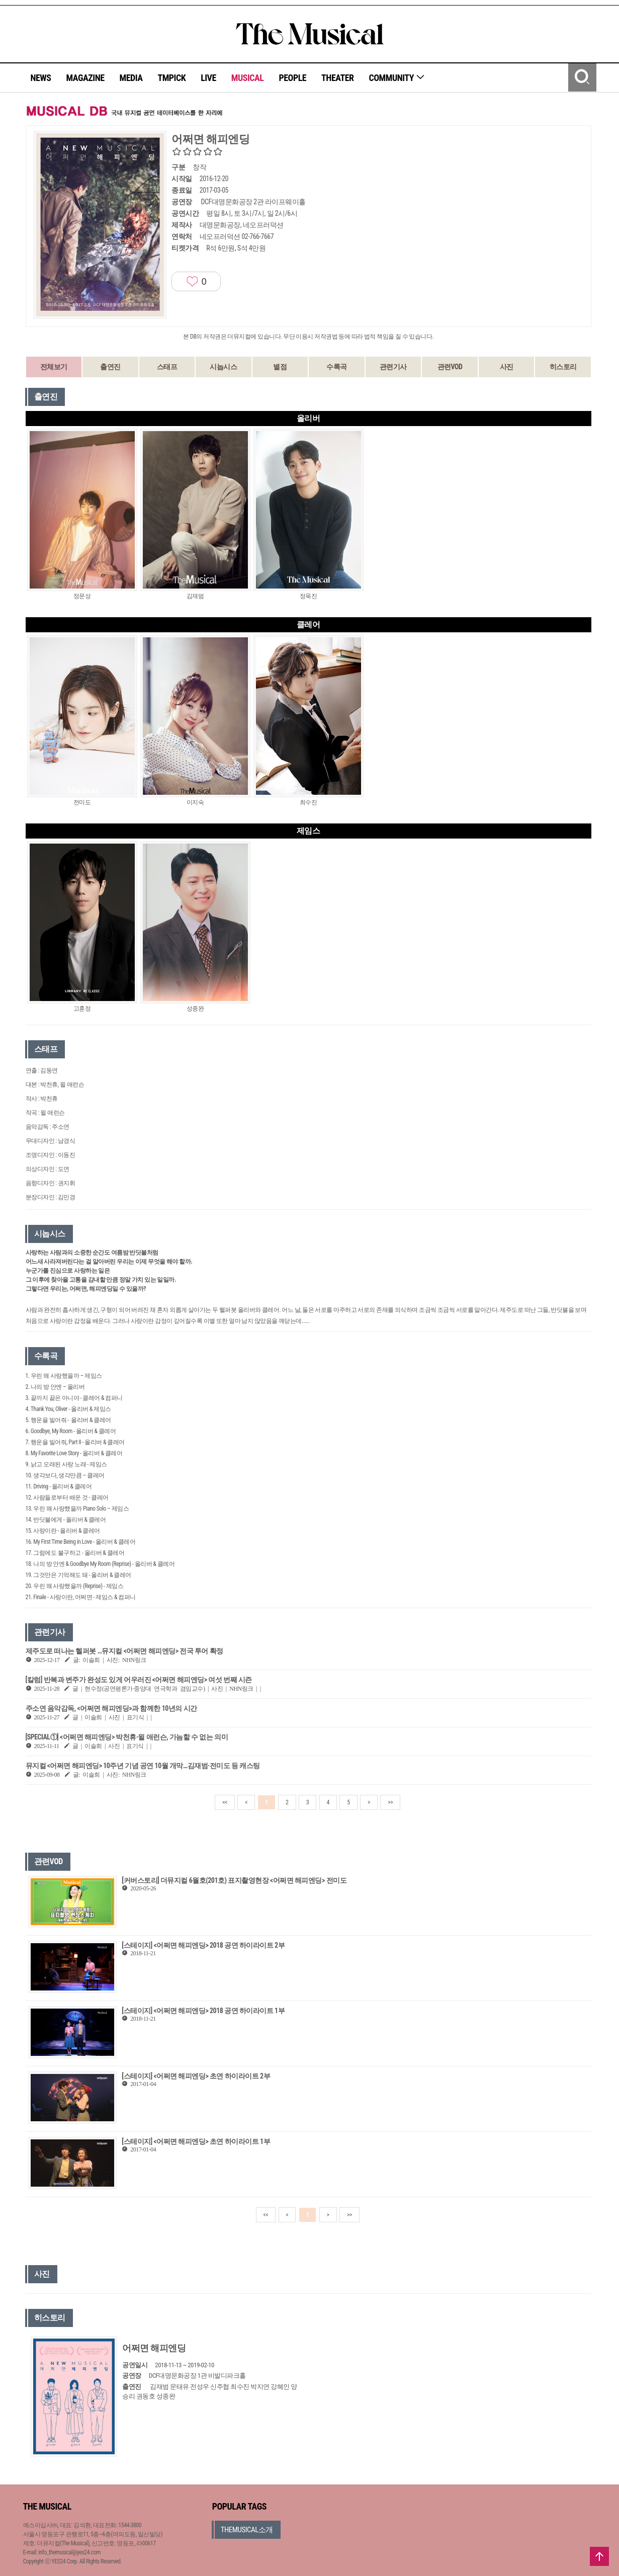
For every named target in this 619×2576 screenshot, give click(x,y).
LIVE (208, 77)
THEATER (337, 77)
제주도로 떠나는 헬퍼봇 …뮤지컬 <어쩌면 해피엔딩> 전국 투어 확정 (124, 1651)
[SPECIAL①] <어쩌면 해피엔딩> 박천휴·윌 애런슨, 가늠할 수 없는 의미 (127, 1737)
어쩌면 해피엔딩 (154, 2348)
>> (390, 1802)
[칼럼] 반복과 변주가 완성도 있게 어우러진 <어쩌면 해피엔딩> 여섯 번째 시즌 (139, 1680)
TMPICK (171, 77)
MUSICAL (247, 77)
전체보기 (53, 367)
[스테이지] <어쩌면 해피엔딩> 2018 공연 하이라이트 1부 (203, 2011)
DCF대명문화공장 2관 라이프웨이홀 (253, 202)
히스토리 (563, 367)
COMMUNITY (397, 77)
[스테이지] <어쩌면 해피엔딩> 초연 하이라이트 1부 (196, 2141)
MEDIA (130, 77)
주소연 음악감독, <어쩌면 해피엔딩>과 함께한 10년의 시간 (111, 1708)
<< (224, 1802)
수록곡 (336, 367)
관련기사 (393, 367)
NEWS (41, 77)
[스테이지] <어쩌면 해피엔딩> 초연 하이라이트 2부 (196, 2076)
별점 (280, 367)
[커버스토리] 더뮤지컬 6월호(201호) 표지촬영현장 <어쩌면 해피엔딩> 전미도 (234, 1880)
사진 (506, 367)
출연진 (110, 367)
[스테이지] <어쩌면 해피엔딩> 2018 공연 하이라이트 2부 (203, 1945)
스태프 (167, 367)
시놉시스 (223, 367)
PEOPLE (292, 77)
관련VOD (450, 367)
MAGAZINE (85, 77)
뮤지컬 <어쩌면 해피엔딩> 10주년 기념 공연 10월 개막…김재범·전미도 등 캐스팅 (143, 1766)
